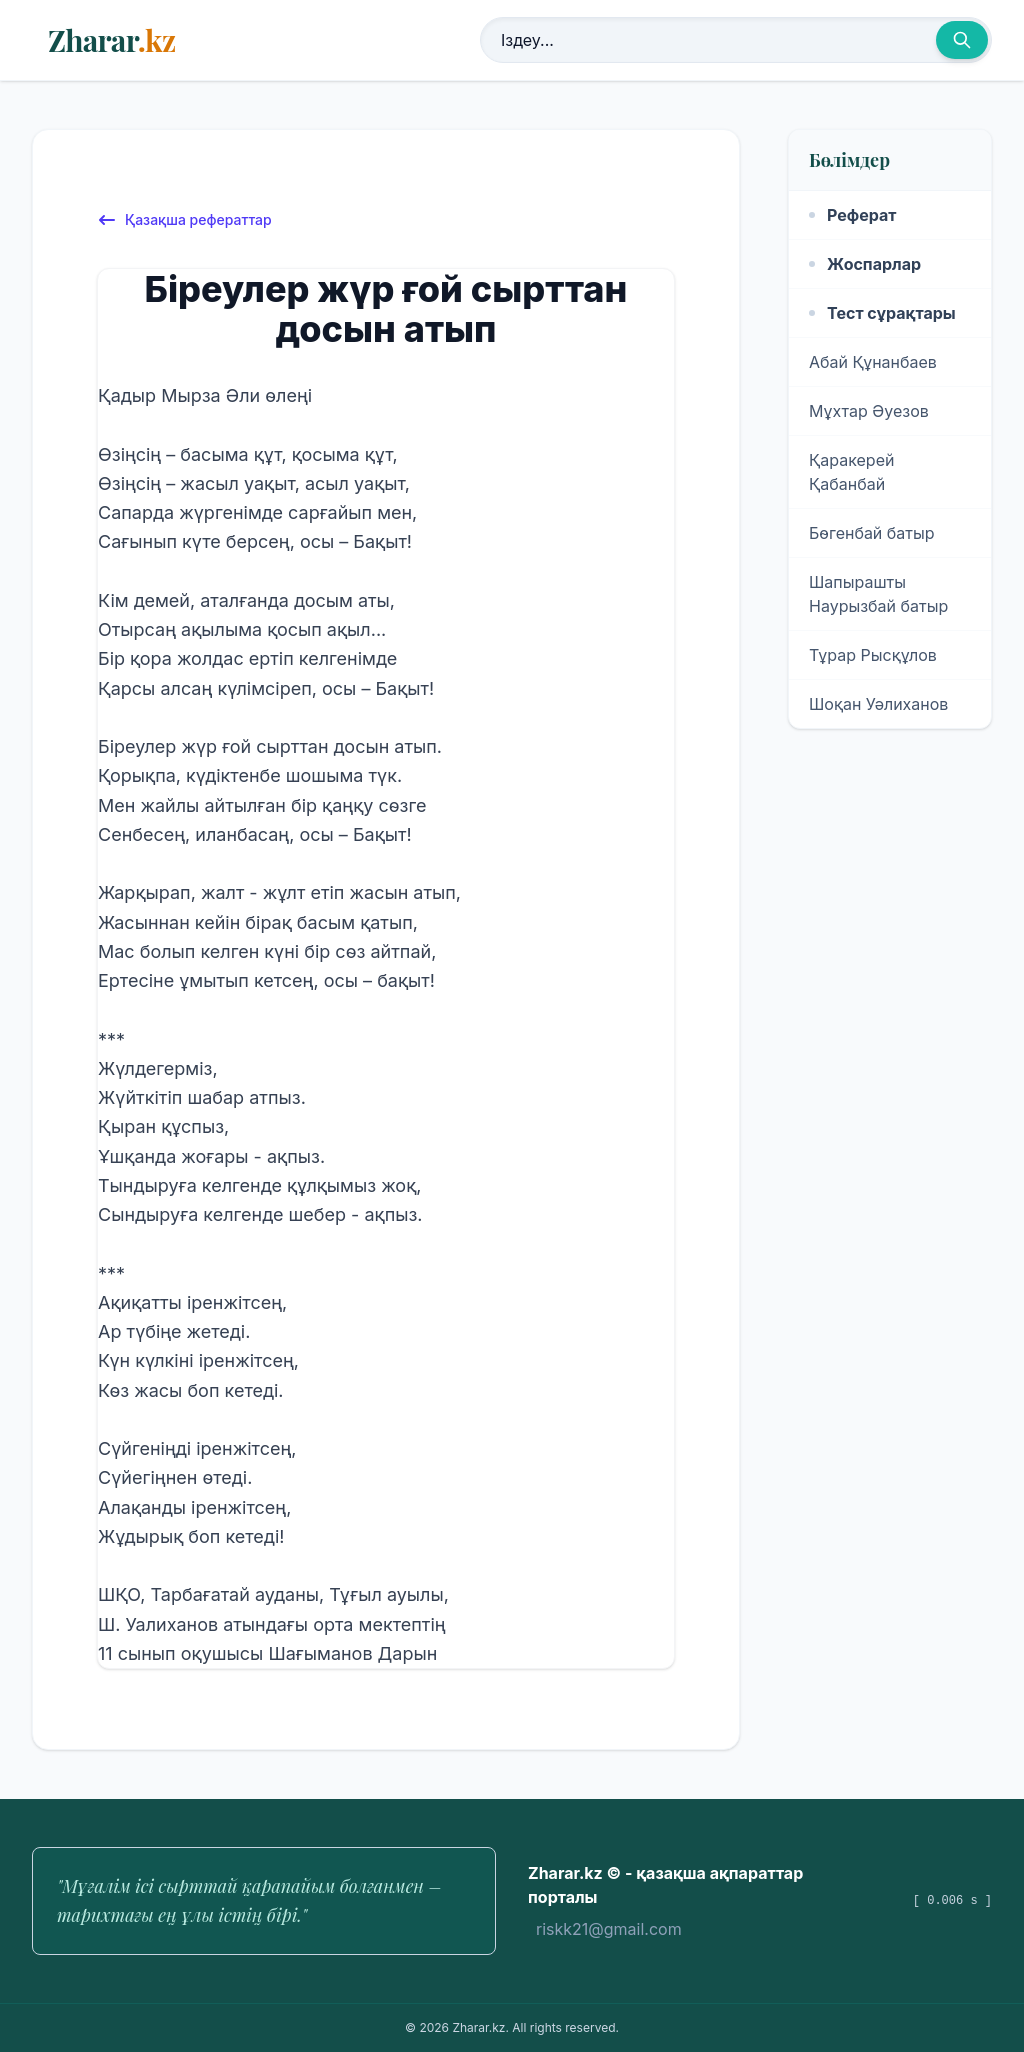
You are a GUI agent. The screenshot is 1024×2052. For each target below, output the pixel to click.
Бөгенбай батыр (872, 533)
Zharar (111, 40)
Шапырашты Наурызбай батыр (878, 594)
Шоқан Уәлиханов (878, 704)
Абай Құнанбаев (873, 362)
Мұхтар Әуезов (869, 411)
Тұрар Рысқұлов (873, 655)
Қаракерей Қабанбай (851, 472)
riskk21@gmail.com (609, 1929)
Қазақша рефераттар (184, 220)
